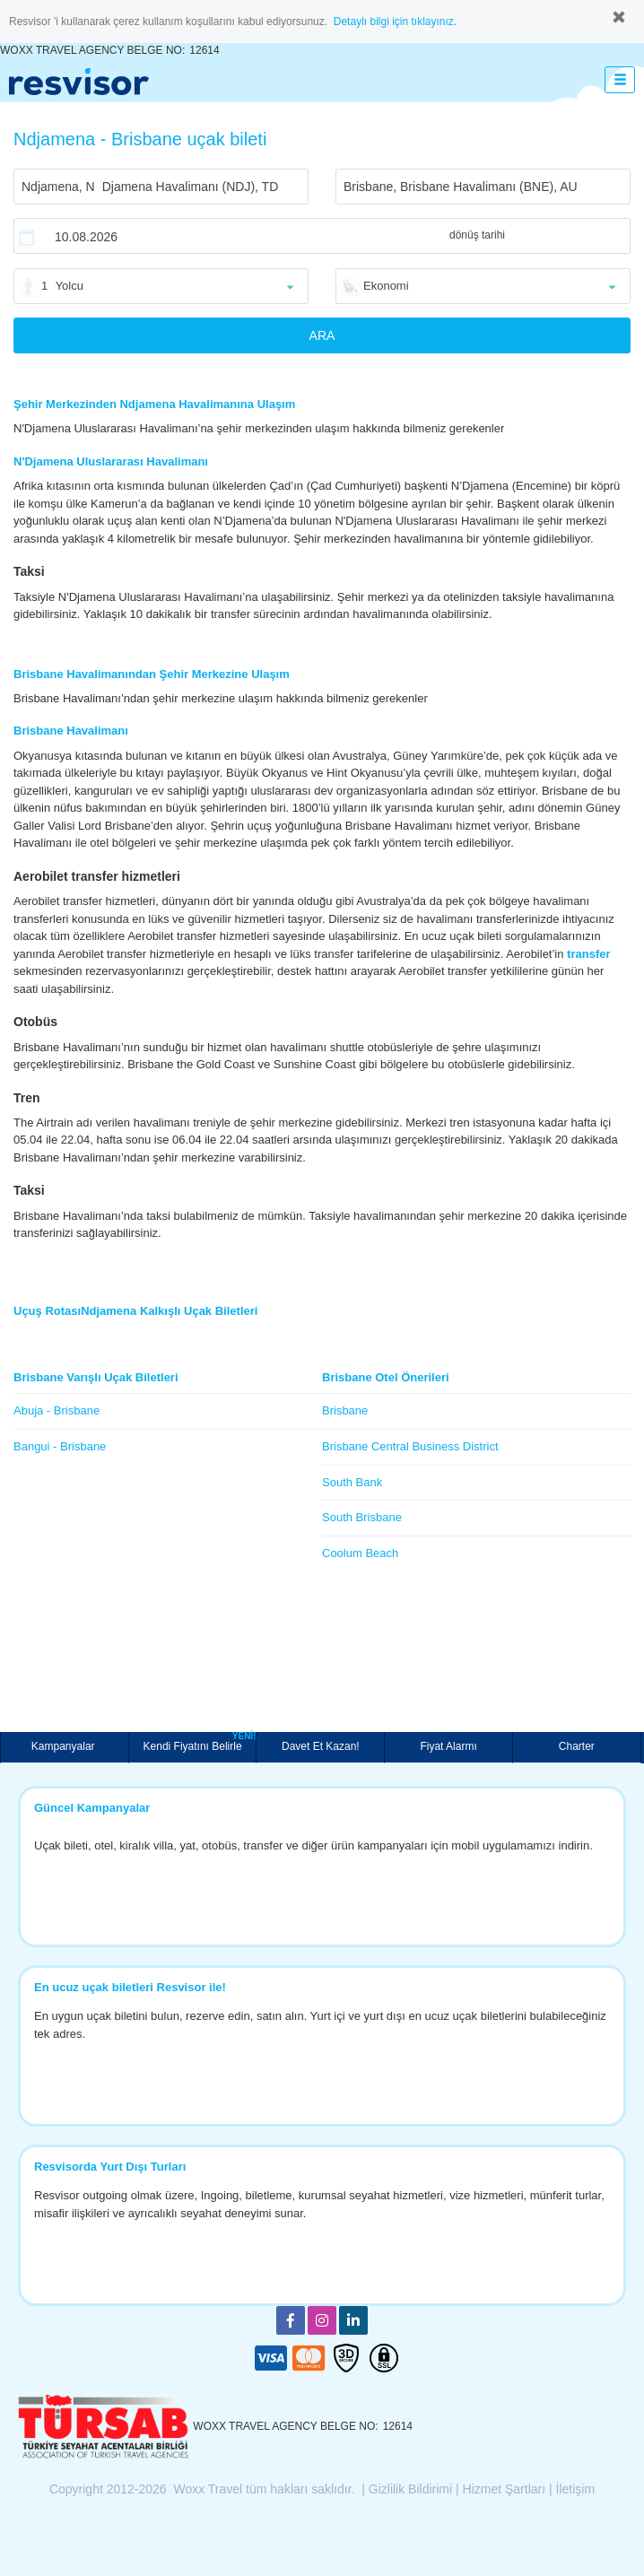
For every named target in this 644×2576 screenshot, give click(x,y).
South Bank (352, 1482)
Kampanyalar (64, 1746)
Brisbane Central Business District (410, 1446)
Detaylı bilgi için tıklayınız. (395, 21)
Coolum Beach (360, 1553)
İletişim (576, 2489)
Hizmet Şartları (504, 2489)
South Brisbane (362, 1517)
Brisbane (345, 1410)
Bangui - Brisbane (59, 1446)
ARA (322, 335)
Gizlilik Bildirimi (410, 2489)
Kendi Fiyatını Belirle (200, 1742)
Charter (577, 1746)
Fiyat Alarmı (448, 1746)
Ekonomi (386, 285)
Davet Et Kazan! (321, 1746)
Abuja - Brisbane (56, 1410)
